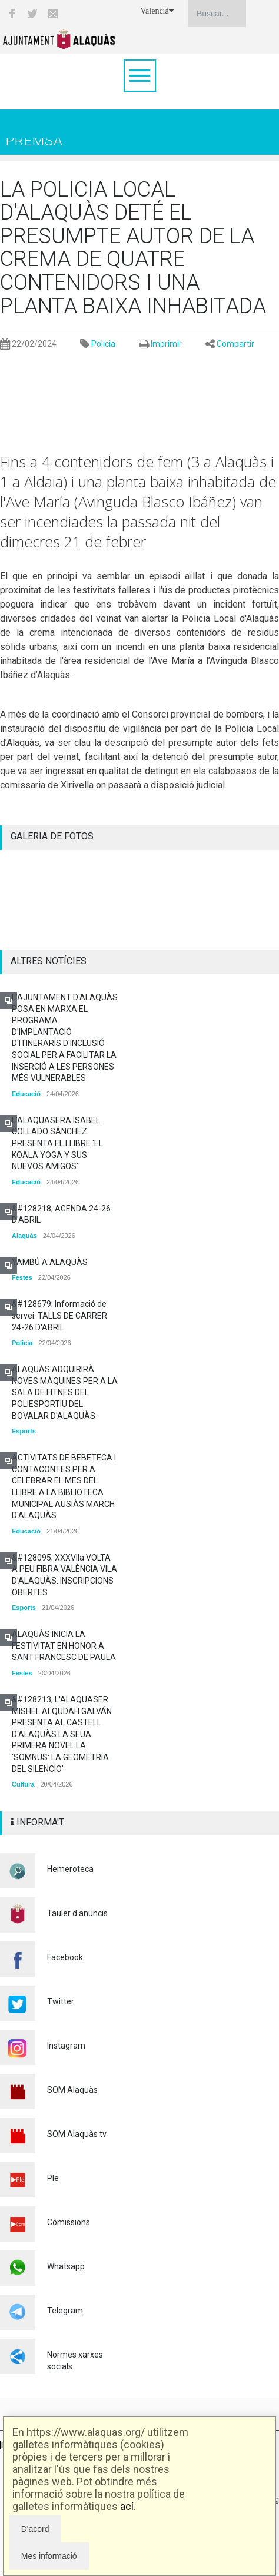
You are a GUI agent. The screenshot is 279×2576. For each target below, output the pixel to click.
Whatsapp (66, 2266)
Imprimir (166, 343)
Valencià (157, 10)
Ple (53, 2178)
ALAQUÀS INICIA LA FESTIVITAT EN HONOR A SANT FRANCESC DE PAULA (64, 1645)
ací (127, 2506)
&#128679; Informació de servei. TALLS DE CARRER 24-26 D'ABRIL (59, 1315)
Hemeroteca (70, 1869)
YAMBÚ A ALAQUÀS (50, 1262)
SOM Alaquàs (72, 2089)
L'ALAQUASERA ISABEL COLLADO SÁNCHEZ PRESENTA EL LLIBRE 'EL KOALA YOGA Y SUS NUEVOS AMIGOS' (57, 1143)
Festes (22, 1277)
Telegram (65, 2310)
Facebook (65, 1957)
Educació (26, 1093)
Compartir (235, 343)
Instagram (66, 2045)
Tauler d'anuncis (77, 1913)
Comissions (68, 2222)
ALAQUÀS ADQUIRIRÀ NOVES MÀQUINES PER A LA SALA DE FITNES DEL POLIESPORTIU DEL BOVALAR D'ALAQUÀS (65, 1392)
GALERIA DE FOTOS (52, 836)
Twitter (60, 2001)
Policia (103, 343)
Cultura (23, 1784)
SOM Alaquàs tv (77, 2134)
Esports (24, 1431)
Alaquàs (24, 1235)
